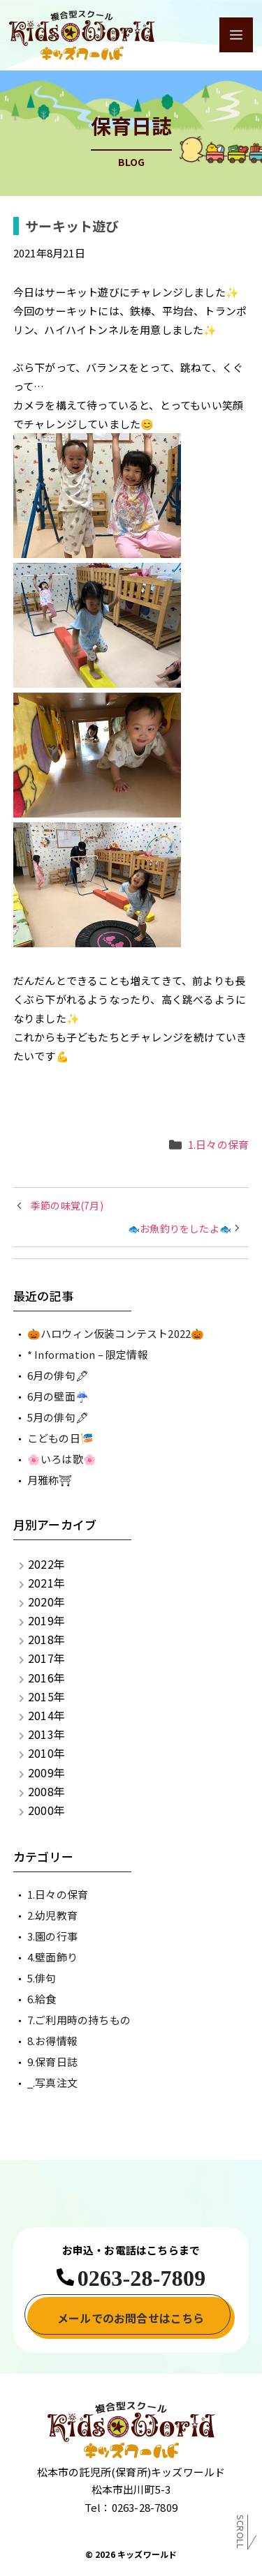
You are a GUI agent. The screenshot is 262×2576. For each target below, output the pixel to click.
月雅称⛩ (50, 1479)
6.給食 (42, 1998)
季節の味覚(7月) (67, 1205)
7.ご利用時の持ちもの (79, 2019)
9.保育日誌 (52, 2061)
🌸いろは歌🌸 (61, 1459)
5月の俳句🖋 (58, 1417)
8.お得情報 (52, 2040)
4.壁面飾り (52, 1957)
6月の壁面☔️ (58, 1396)
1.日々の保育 (218, 1144)
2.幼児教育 (52, 1915)
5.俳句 (42, 1978)
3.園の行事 (52, 1936)
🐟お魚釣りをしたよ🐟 (179, 1228)
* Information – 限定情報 (87, 1354)
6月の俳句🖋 (58, 1375)
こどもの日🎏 (60, 1438)
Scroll (240, 2534)
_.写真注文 (52, 2082)
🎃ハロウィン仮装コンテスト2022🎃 (116, 1333)
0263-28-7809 (142, 2278)
